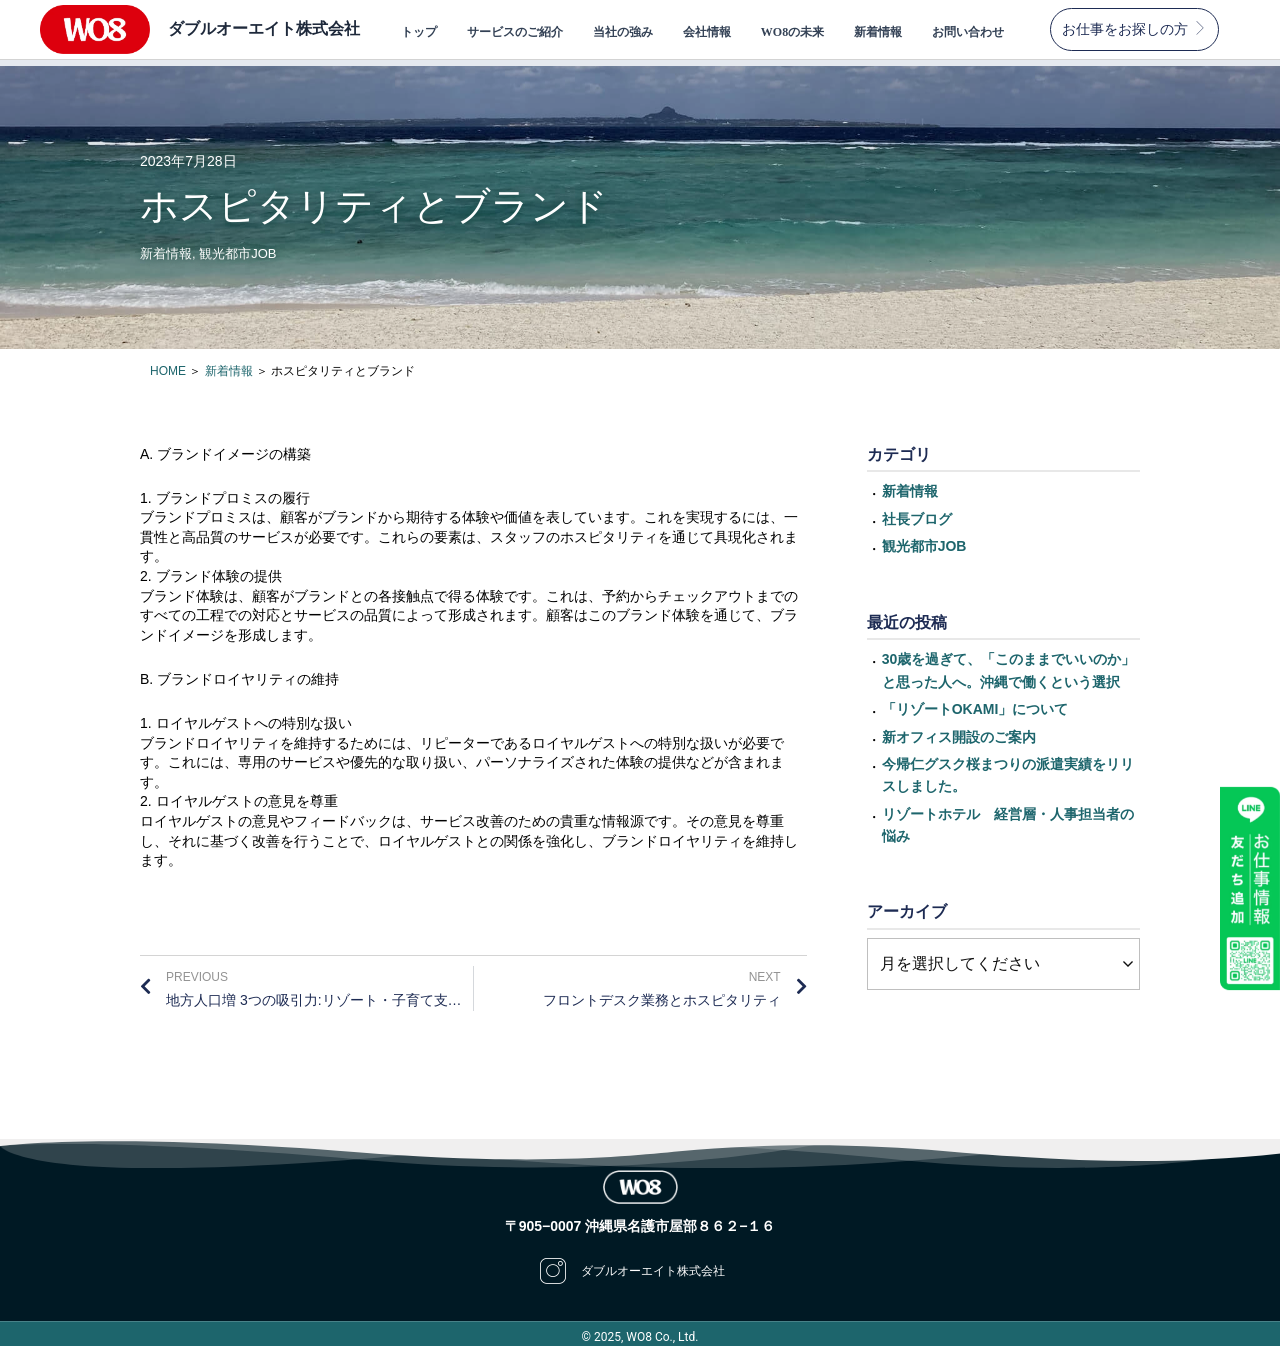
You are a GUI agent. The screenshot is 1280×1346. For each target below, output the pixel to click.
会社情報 (707, 32)
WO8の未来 (792, 32)
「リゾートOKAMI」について (975, 703)
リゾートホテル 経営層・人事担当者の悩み (1008, 819)
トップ (419, 32)
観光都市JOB (237, 247)
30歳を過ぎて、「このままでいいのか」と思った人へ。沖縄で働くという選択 (1009, 664)
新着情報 (878, 32)
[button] (1134, 30)
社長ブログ (917, 513)
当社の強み (623, 32)
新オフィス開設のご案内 (959, 730)
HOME (168, 365)
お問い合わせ (968, 32)
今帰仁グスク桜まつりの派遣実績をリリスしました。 (1008, 769)
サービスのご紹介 (515, 32)
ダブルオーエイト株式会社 (264, 28)
